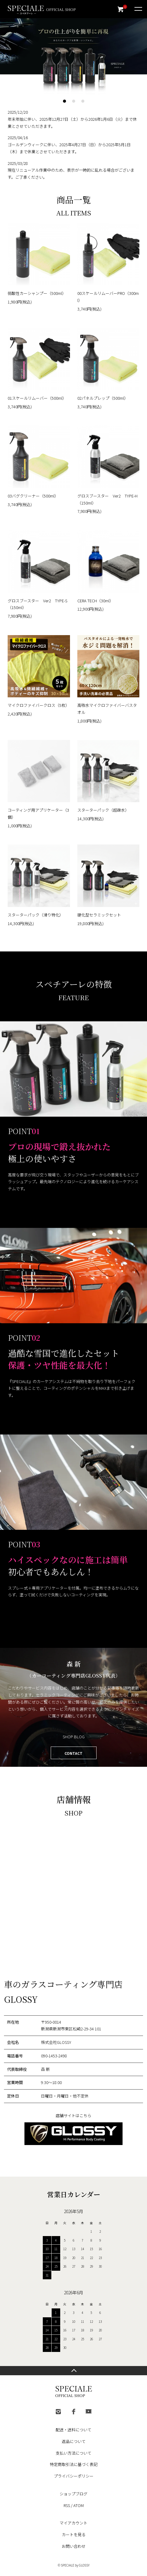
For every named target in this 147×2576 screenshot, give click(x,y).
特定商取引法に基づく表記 (73, 2464)
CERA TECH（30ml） (95, 601)
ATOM (78, 2505)
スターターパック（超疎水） (103, 810)
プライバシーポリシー (74, 2476)
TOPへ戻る (73, 2370)
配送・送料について (73, 2430)
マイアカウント (73, 2523)
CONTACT (73, 1753)
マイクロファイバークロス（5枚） (38, 705)
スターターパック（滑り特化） (35, 915)
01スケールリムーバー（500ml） (37, 398)
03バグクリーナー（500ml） (33, 496)
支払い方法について (73, 2453)
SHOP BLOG (74, 1737)
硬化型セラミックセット (99, 915)
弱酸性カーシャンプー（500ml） (37, 293)
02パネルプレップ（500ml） (102, 398)
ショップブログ (73, 2494)
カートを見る (74, 2534)
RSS (67, 2505)
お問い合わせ (74, 2546)
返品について (74, 2441)
